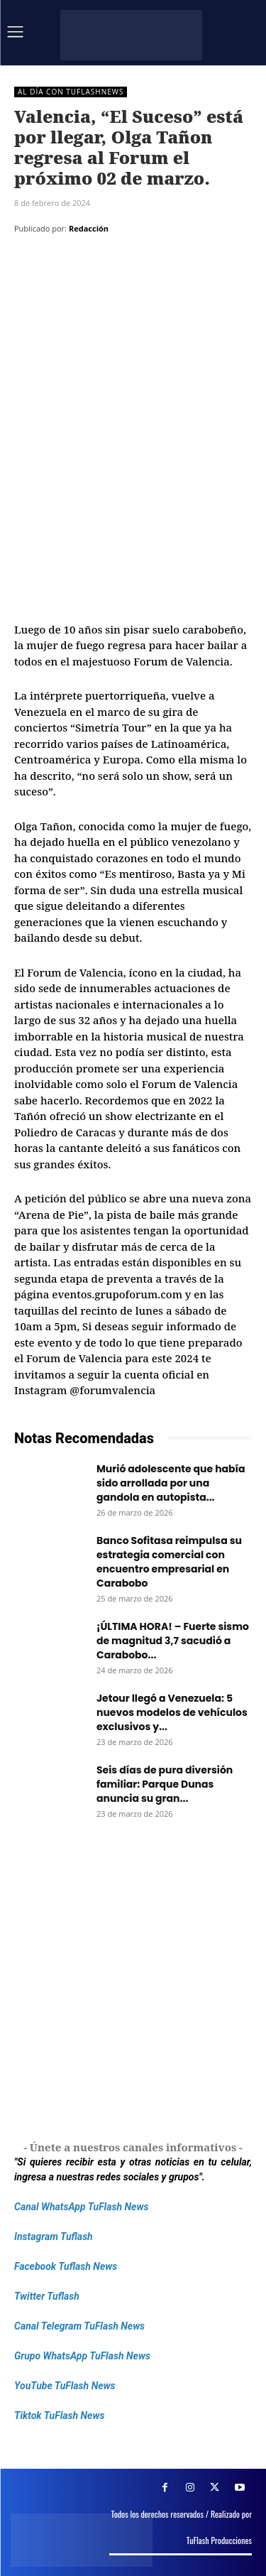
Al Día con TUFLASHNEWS (70, 92)
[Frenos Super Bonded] (133, 1981)
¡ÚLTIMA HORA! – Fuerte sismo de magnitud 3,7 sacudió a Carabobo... (172, 1640)
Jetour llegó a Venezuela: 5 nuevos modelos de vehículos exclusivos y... (172, 1712)
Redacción (89, 228)
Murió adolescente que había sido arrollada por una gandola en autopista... (170, 1483)
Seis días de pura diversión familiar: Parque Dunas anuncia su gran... (164, 1784)
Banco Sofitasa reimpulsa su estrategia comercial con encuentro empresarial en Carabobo (169, 1561)
